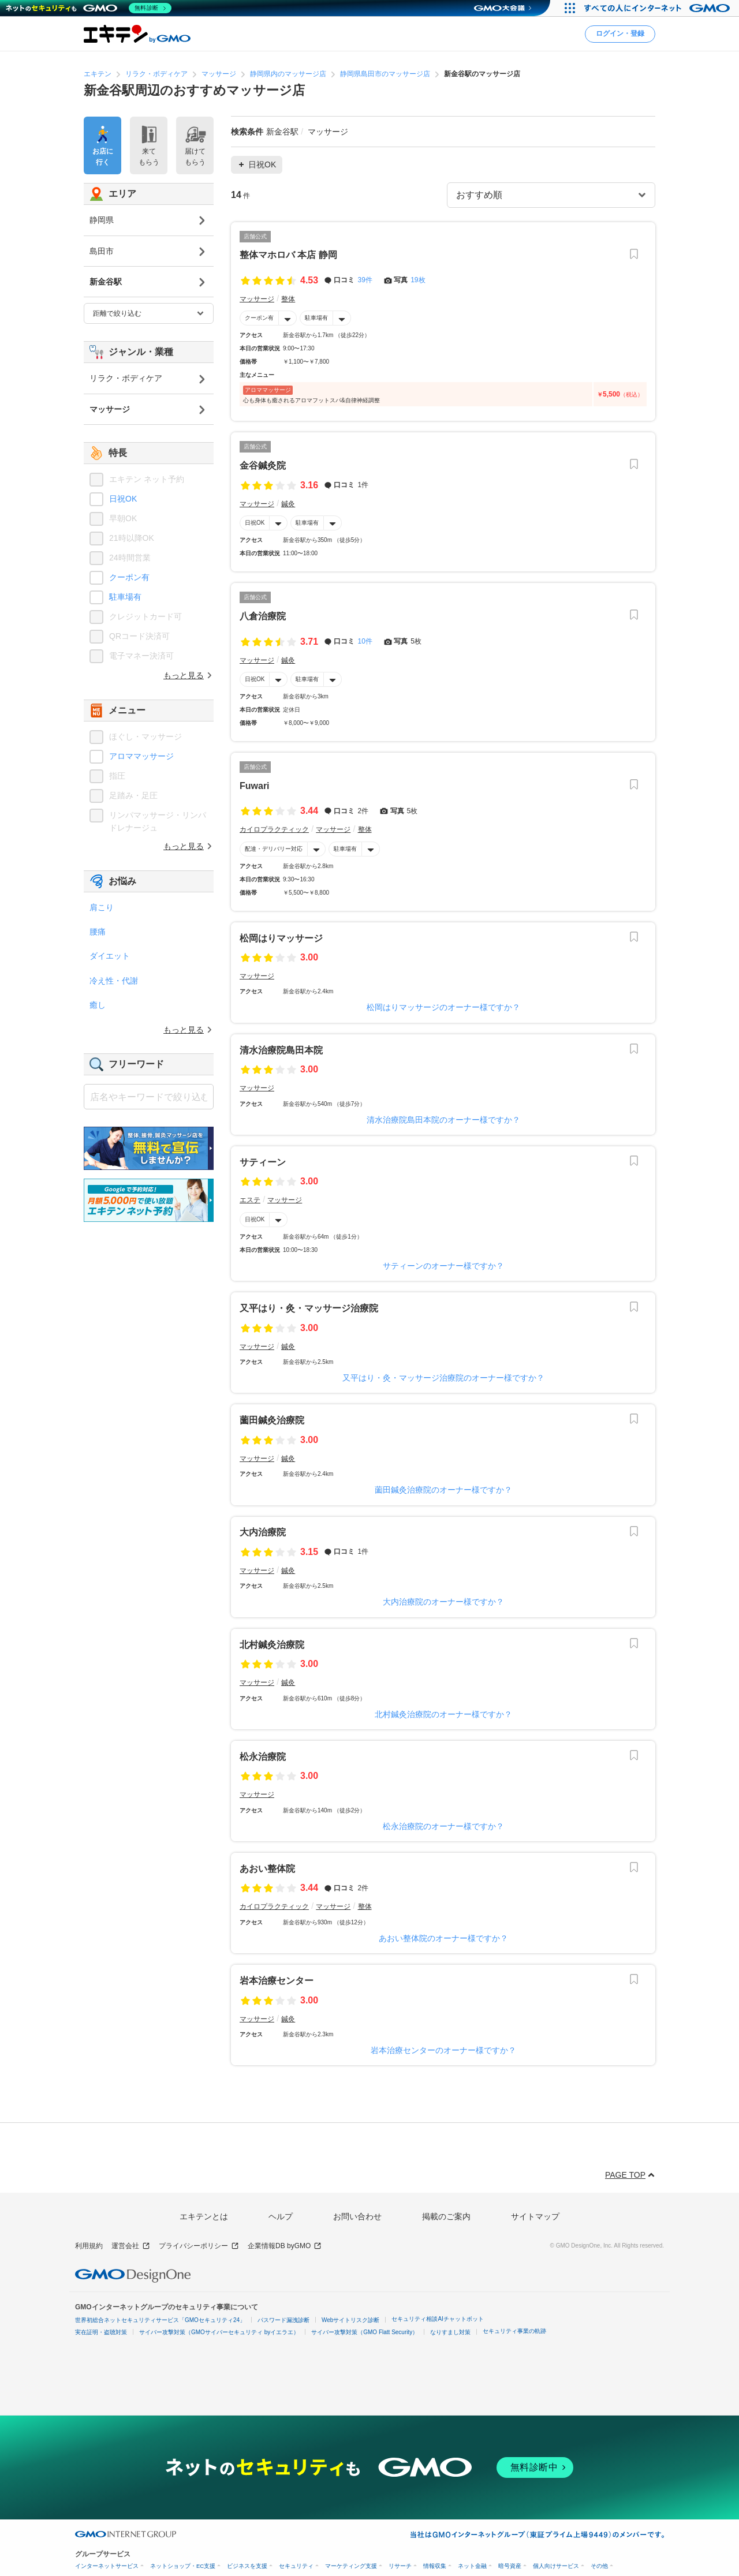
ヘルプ (280, 2216)
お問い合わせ (357, 2216)
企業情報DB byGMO (285, 2246)
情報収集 (434, 2566)
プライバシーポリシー (199, 2246)
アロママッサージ (141, 756)
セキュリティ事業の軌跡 (514, 2331)
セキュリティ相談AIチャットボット (437, 2319)
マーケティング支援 (351, 2566)
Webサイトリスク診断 (350, 2320)
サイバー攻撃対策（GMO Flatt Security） (364, 2332)
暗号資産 (509, 2566)
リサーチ (400, 2566)
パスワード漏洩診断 (283, 2320)
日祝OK (254, 522)
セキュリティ (296, 2566)
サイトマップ (535, 2216)
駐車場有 (316, 318)
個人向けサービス (556, 2566)
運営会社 (130, 2246)
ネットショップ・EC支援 (182, 2566)
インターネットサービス (107, 2566)
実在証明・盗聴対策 (101, 2332)
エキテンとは (204, 2216)
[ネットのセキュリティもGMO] (88, 8)
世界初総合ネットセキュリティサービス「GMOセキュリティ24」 (160, 2320)
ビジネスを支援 (247, 2566)
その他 (599, 2566)
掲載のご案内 (446, 2216)
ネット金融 (472, 2566)
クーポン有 (259, 318)
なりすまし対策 (450, 2332)
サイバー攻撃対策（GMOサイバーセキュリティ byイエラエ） (219, 2332)
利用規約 (89, 2246)
